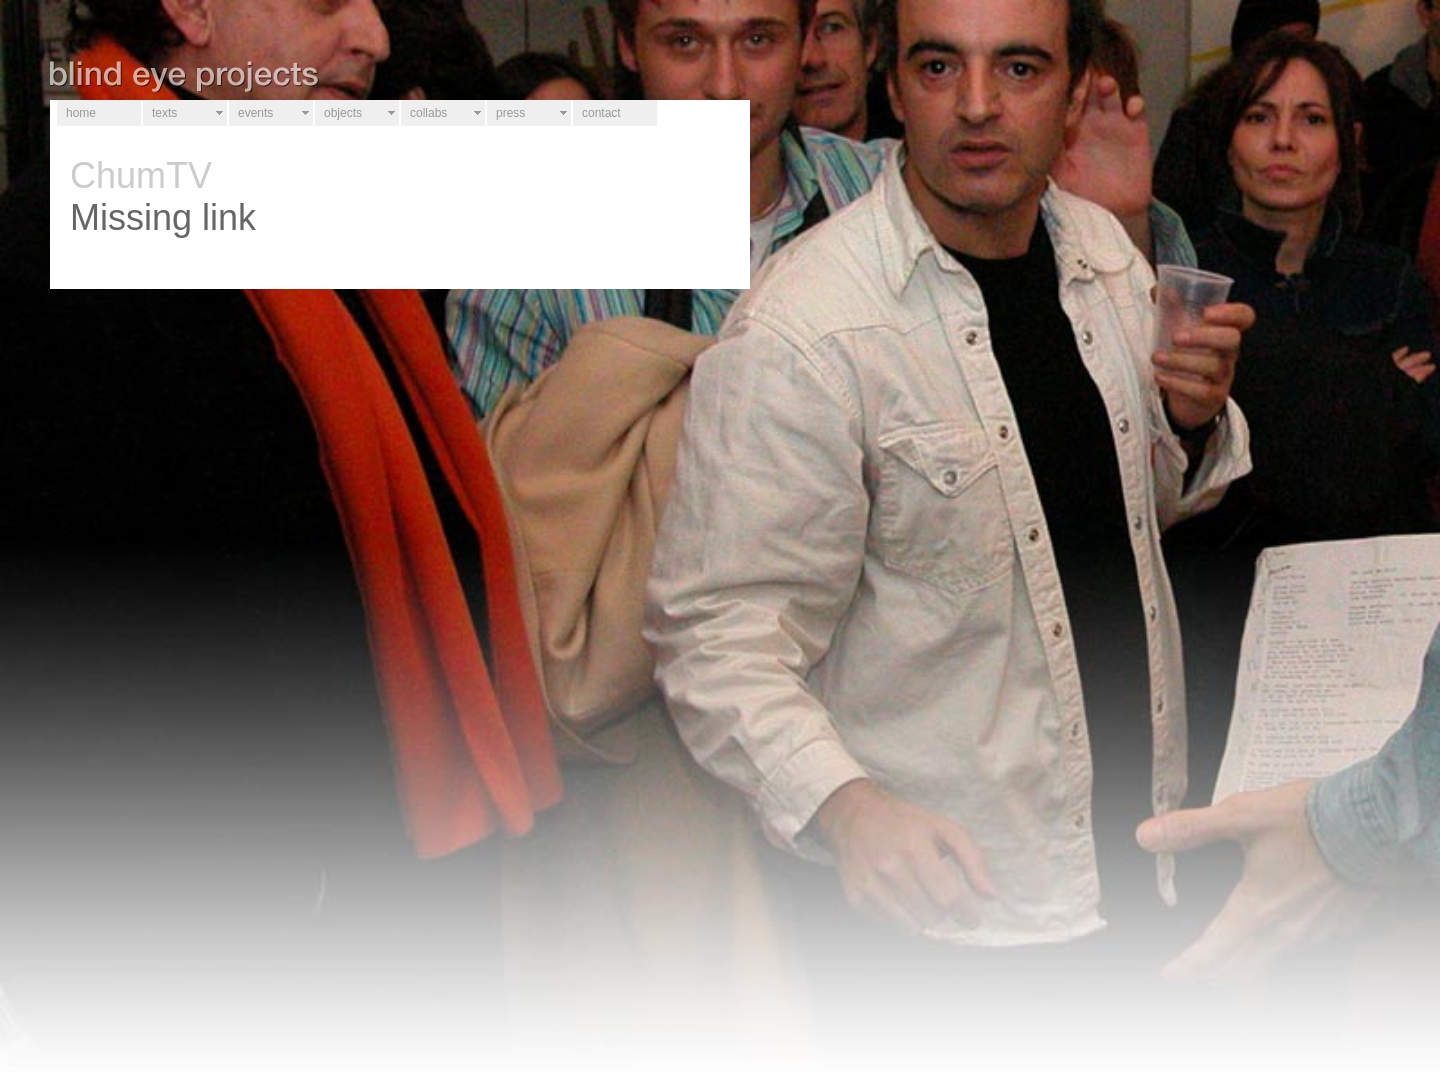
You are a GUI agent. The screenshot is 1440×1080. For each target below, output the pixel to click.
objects (343, 113)
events (255, 113)
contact (601, 113)
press (510, 113)
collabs (428, 113)
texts (164, 113)
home (81, 113)
